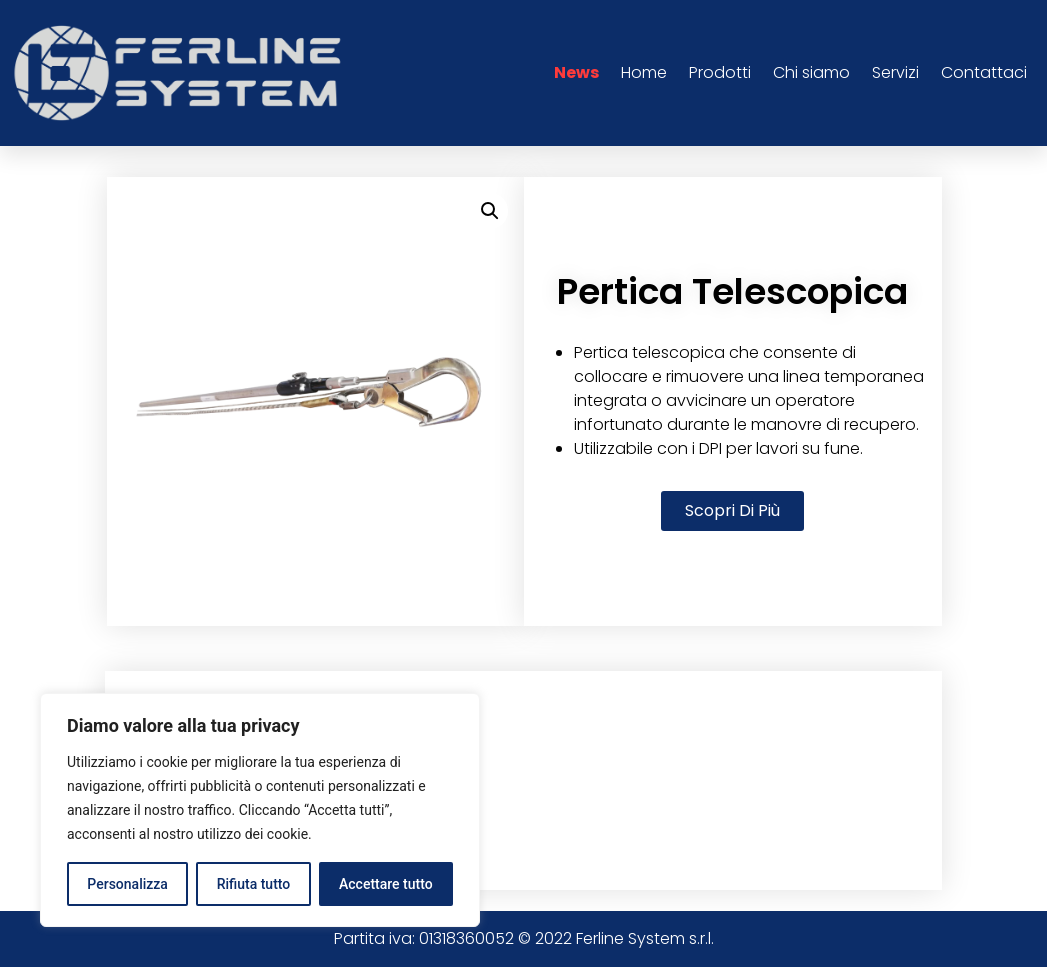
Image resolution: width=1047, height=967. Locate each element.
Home (644, 72)
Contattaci (984, 72)
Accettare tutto (386, 884)
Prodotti (720, 72)
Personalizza (127, 884)
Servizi (895, 72)
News (576, 72)
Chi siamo (811, 72)
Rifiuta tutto (254, 884)
